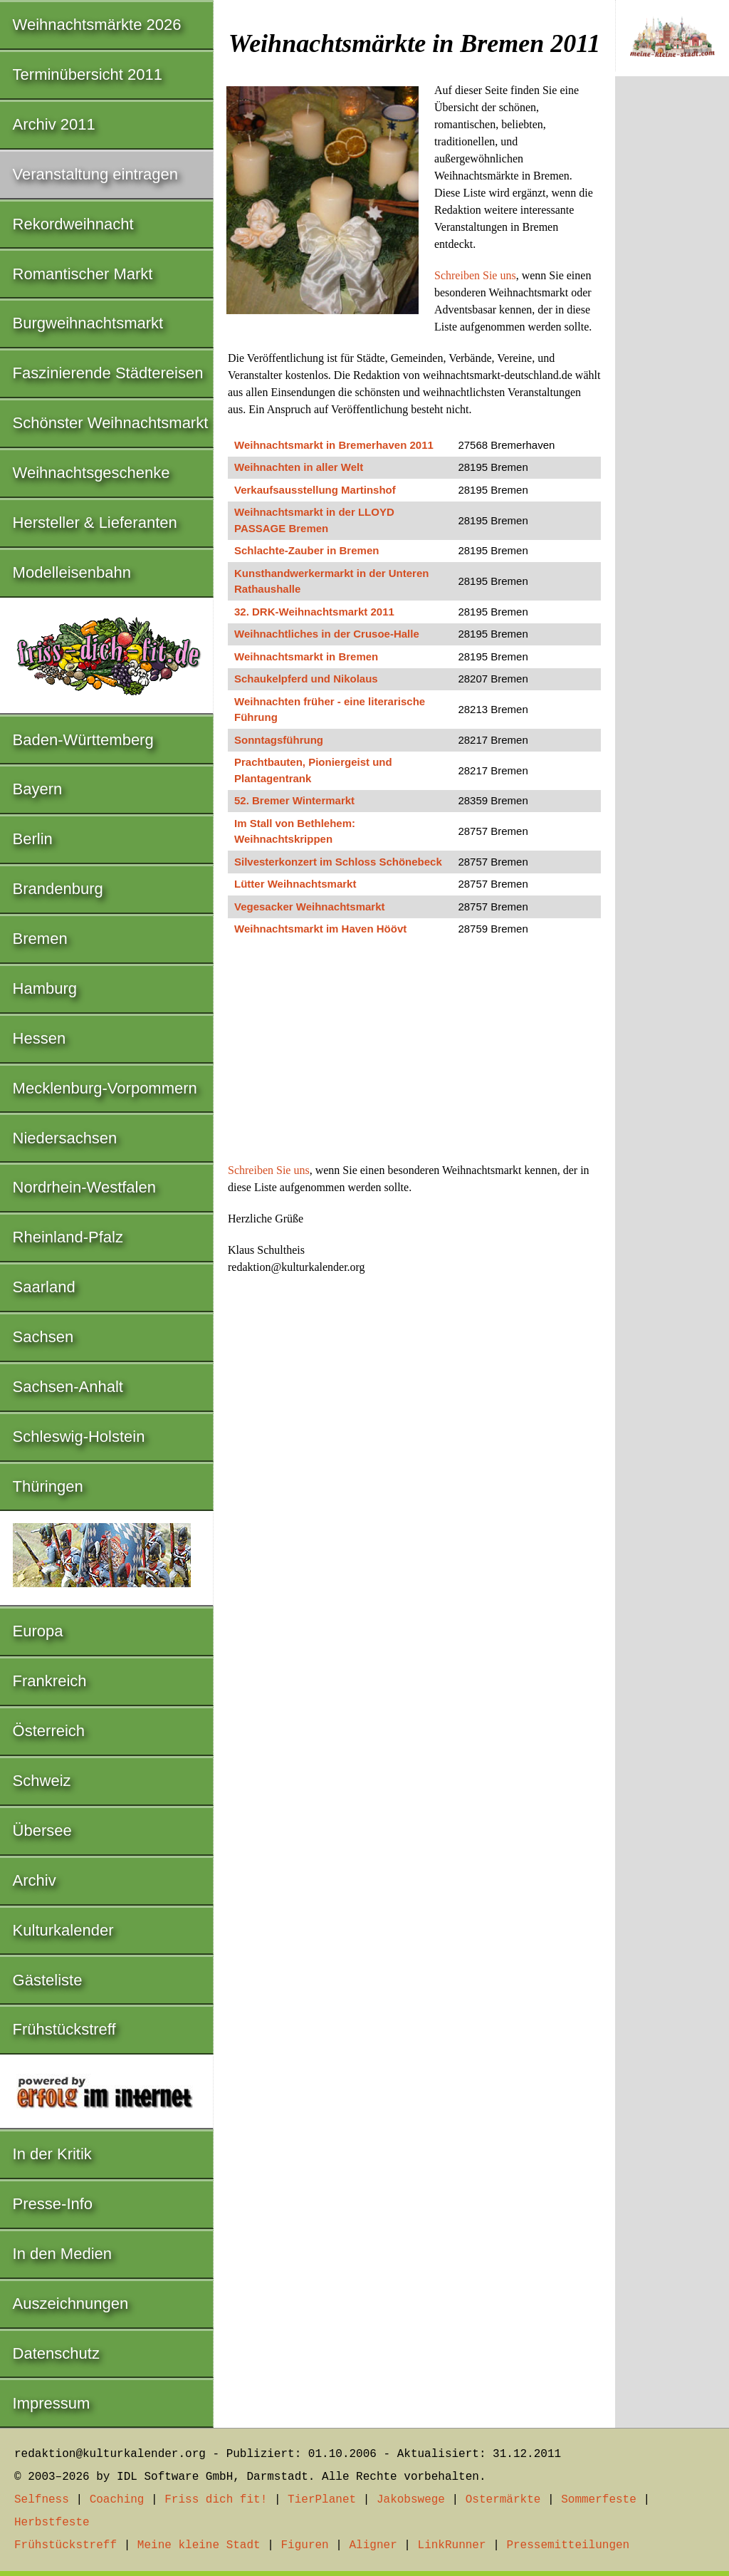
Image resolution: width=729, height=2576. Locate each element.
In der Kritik (52, 2154)
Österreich (49, 1731)
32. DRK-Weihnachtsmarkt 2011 (314, 612)
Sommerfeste (598, 2499)
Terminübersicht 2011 (87, 74)
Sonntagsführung (278, 740)
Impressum (51, 2403)
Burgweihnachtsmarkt (88, 323)
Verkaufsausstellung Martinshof (315, 490)
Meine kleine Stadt (199, 2545)
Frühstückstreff (64, 2029)
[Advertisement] (414, 1056)
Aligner (373, 2545)
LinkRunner (452, 2545)
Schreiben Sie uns (475, 275)
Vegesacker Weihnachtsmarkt (309, 906)
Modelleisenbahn (72, 572)
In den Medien (62, 2254)
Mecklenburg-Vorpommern (105, 1088)
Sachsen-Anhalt (68, 1387)
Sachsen (43, 1337)
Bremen (40, 938)
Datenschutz (56, 2353)
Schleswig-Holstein (79, 1436)
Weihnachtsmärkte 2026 (97, 24)
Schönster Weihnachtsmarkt (111, 423)
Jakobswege (411, 2499)
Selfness (41, 2499)
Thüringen (48, 1486)
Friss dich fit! (215, 2499)
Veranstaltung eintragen (95, 174)
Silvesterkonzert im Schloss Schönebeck (338, 862)
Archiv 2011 (54, 124)
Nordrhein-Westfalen (84, 1187)
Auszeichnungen (71, 2303)
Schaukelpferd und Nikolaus (306, 678)
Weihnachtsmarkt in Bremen (306, 656)
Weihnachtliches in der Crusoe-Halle (326, 634)
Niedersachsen (65, 1138)
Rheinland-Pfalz (68, 1237)
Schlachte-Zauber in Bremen (306, 550)
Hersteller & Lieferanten (95, 522)
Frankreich (50, 1681)
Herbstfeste (52, 2522)
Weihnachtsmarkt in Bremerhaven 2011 (334, 445)
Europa (38, 1631)
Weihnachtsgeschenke (91, 473)
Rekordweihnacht (73, 224)
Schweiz (42, 1781)
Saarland (44, 1287)
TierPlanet (322, 2499)
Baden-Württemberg (83, 740)
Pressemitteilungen (567, 2545)
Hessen (39, 1038)
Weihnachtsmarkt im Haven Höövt (320, 929)
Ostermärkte (503, 2499)
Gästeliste (48, 1980)
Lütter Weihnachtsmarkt (295, 884)
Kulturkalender (63, 1930)
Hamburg (45, 988)
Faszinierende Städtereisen (108, 373)
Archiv (34, 1880)
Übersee (42, 1830)
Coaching (117, 2499)
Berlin (33, 839)
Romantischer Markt (83, 274)
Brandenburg (58, 889)
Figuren (304, 2545)
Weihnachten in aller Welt (298, 467)
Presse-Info (53, 2204)
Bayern (38, 789)
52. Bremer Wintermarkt (294, 800)
